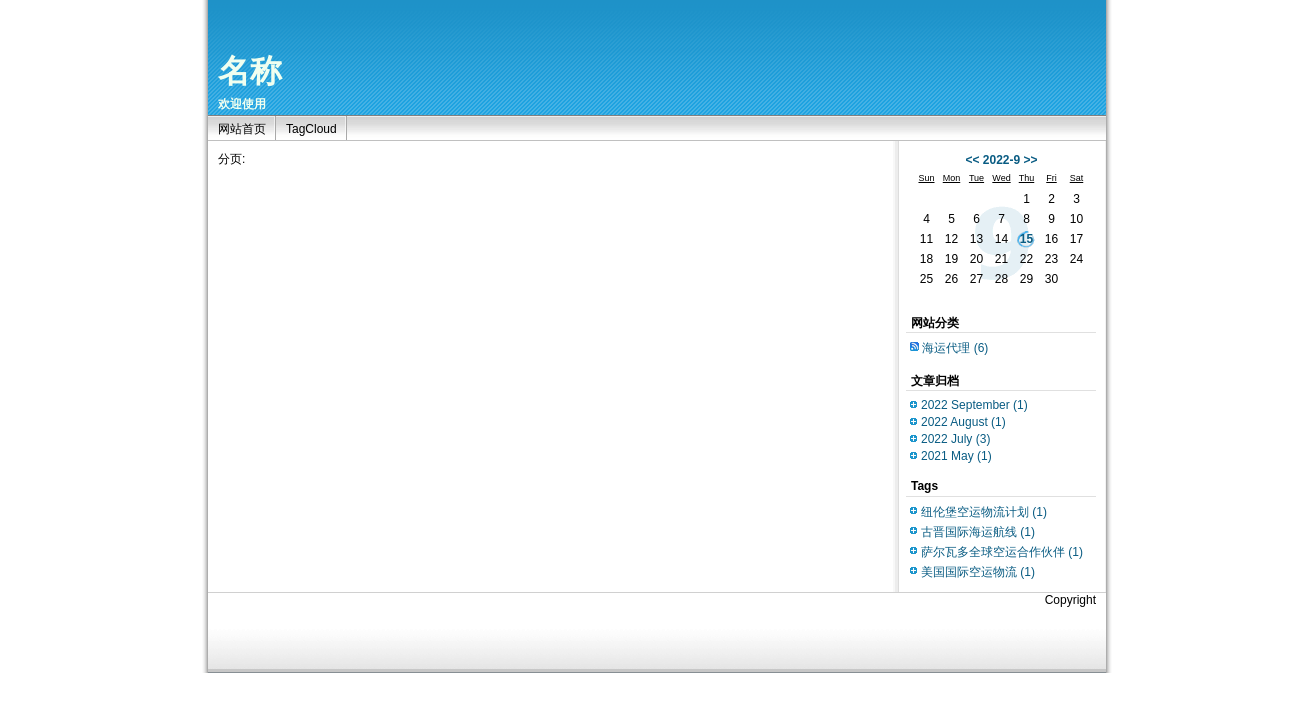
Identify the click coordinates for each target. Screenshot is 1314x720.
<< (972, 160)
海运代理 (955, 348)
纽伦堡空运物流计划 (984, 512)
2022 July (955, 439)
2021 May (956, 456)
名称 (250, 71)
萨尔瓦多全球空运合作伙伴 (1002, 552)
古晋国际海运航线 (978, 532)
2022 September (974, 405)
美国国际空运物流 (978, 572)
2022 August (963, 422)
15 (1026, 239)
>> (1031, 160)
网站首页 (242, 129)
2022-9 (1001, 160)
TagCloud (311, 129)
